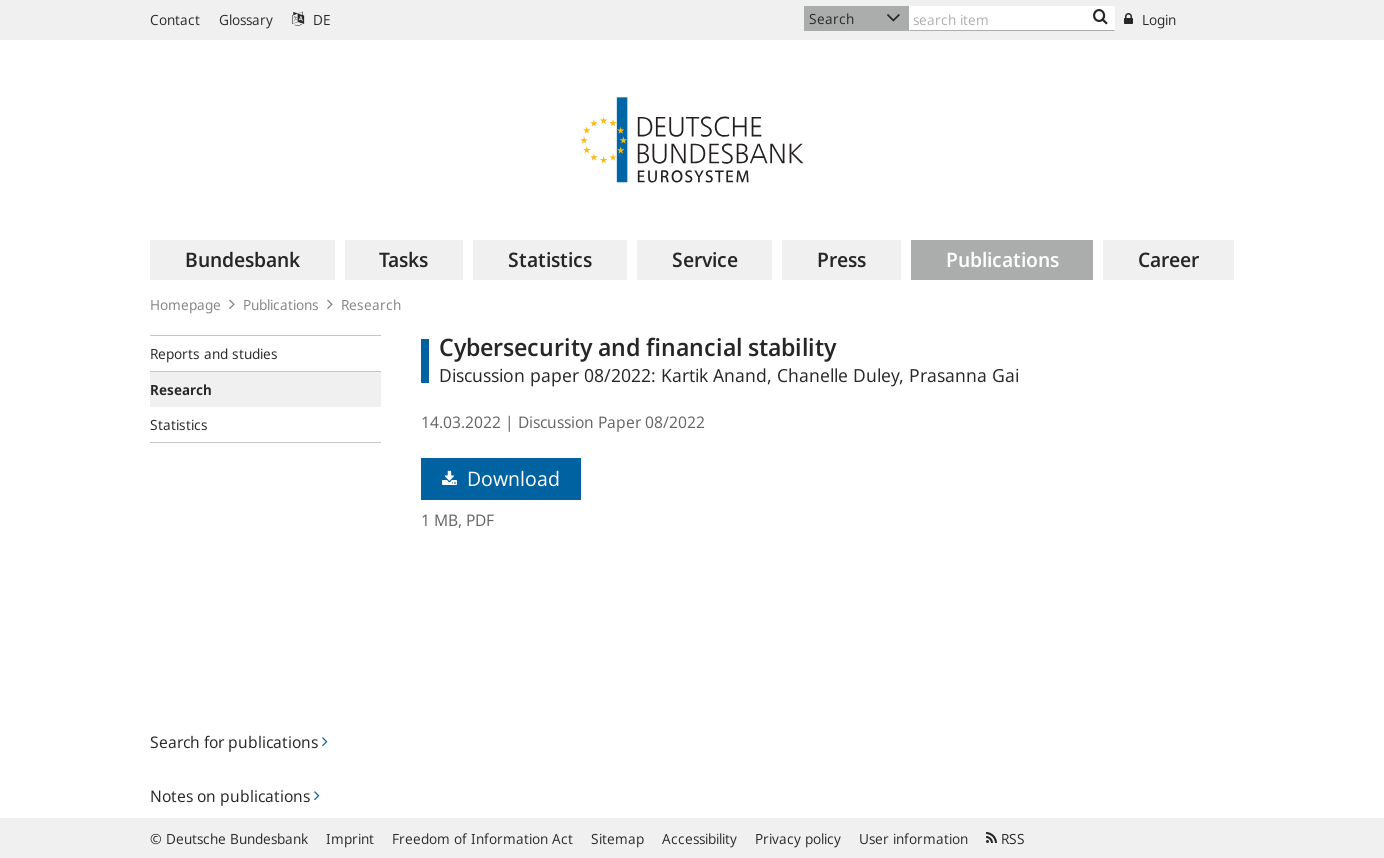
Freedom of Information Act (482, 838)
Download (501, 478)
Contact (175, 19)
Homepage (185, 304)
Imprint (350, 838)
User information (913, 838)
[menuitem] (242, 260)
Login (1150, 19)
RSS (1005, 838)
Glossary (246, 19)
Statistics (179, 424)
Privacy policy (798, 838)
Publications (281, 304)
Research (371, 304)
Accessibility (699, 838)
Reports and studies (214, 353)
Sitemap (617, 838)
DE (311, 19)
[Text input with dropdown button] (1012, 18)
